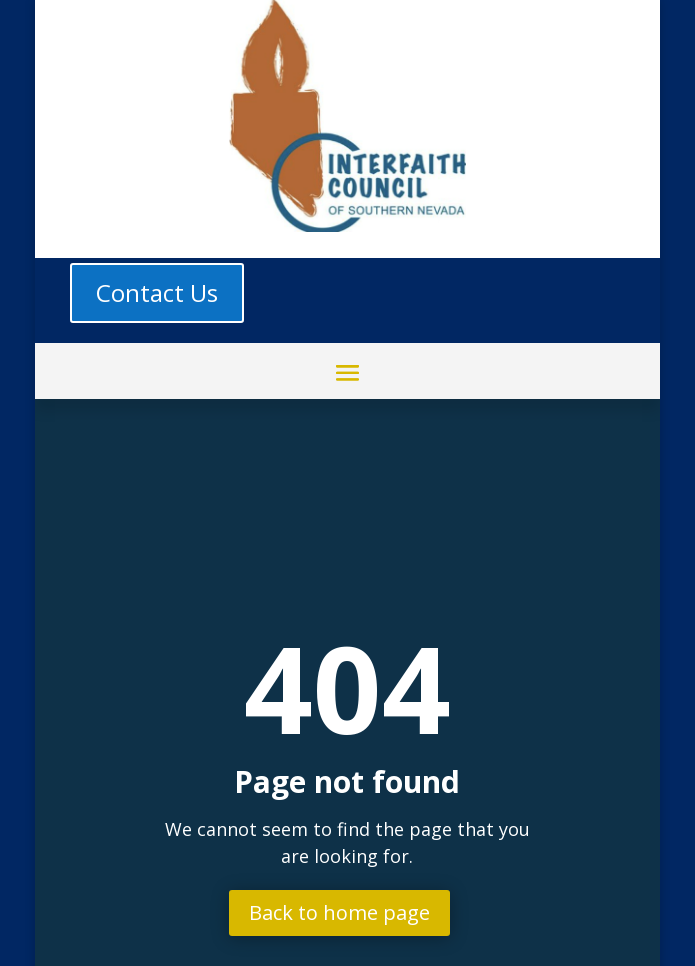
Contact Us (157, 292)
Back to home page (339, 912)
